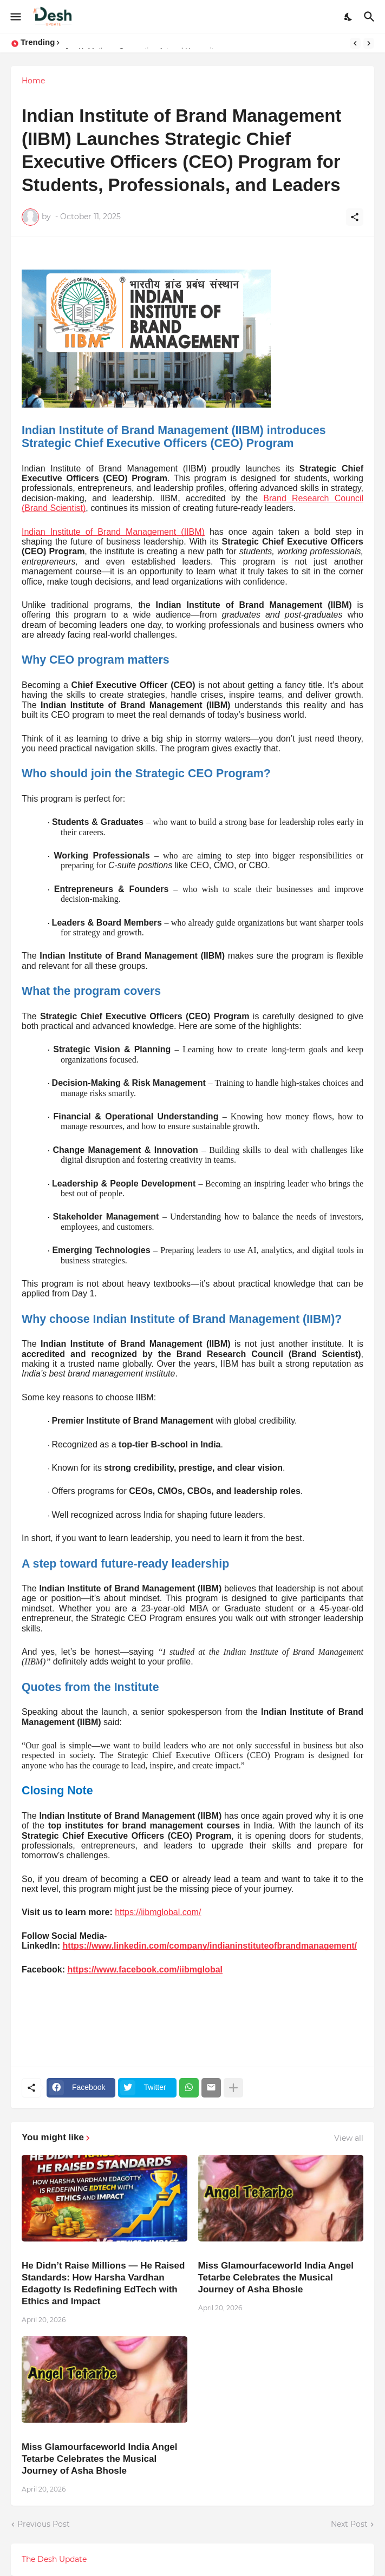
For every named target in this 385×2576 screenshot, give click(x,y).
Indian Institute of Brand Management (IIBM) (113, 531)
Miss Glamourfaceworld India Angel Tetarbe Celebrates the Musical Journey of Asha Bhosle (276, 2277)
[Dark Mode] (349, 17)
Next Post (349, 2524)
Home (33, 80)
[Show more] (233, 2087)
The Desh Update (54, 2559)
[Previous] (355, 43)
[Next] (368, 43)
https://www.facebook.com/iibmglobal (145, 1969)
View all (348, 2138)
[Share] (354, 217)
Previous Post (43, 2524)
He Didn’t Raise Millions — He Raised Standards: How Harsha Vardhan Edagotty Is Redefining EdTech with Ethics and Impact (103, 2283)
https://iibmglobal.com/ (158, 1912)
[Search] (370, 17)
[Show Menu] (15, 17)
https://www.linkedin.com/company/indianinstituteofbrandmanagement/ (210, 1945)
